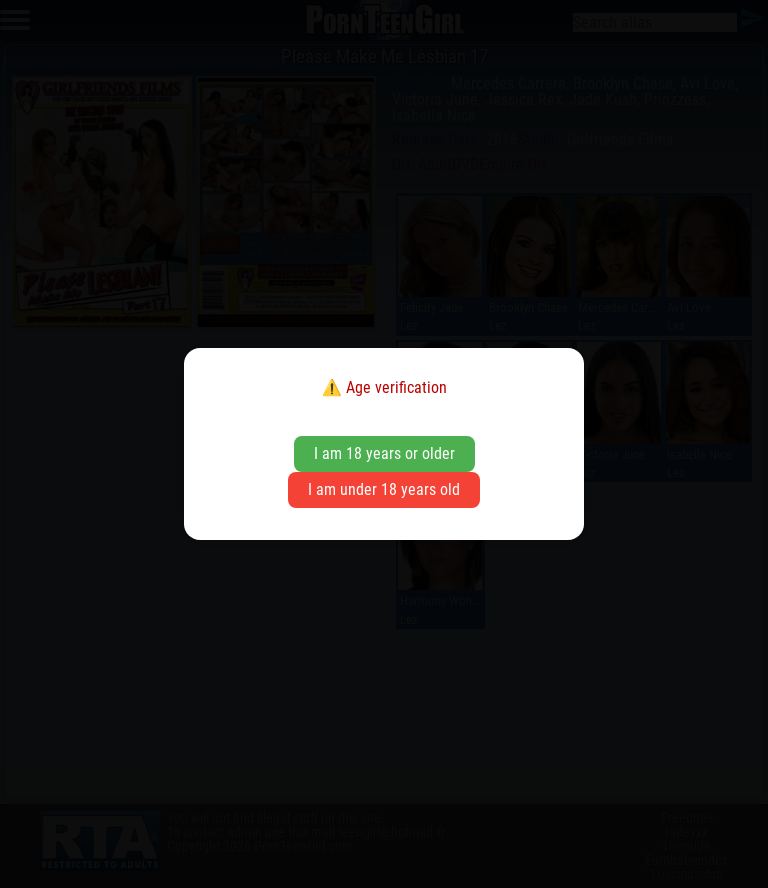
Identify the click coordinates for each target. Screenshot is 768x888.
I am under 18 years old (384, 489)
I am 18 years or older (384, 453)
